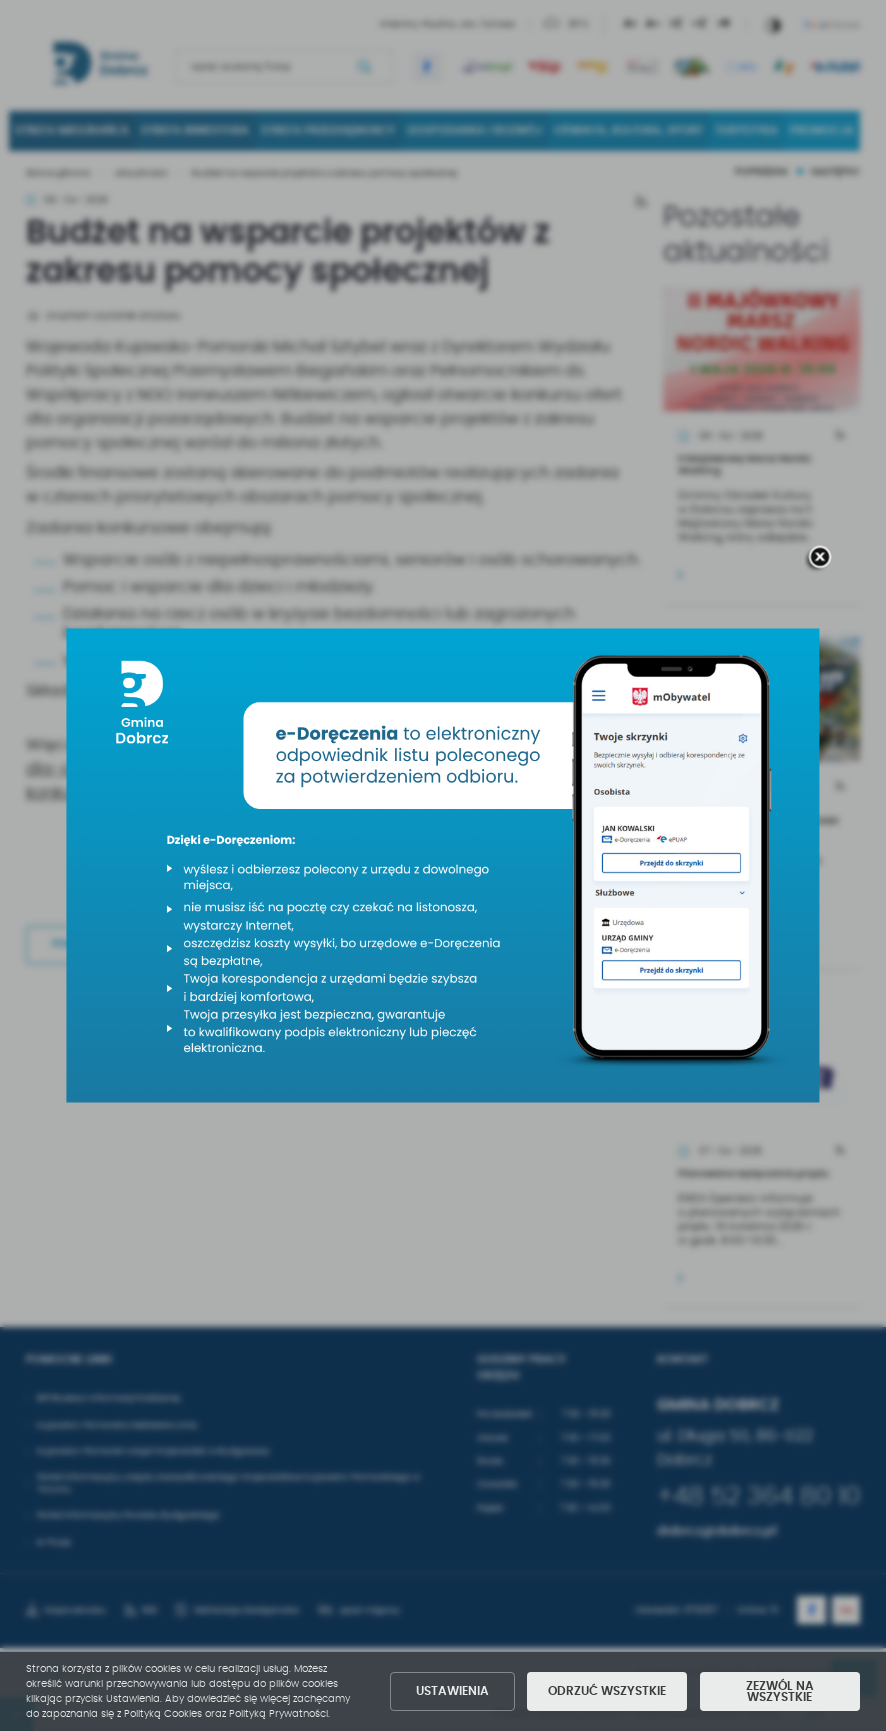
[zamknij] (819, 559)
